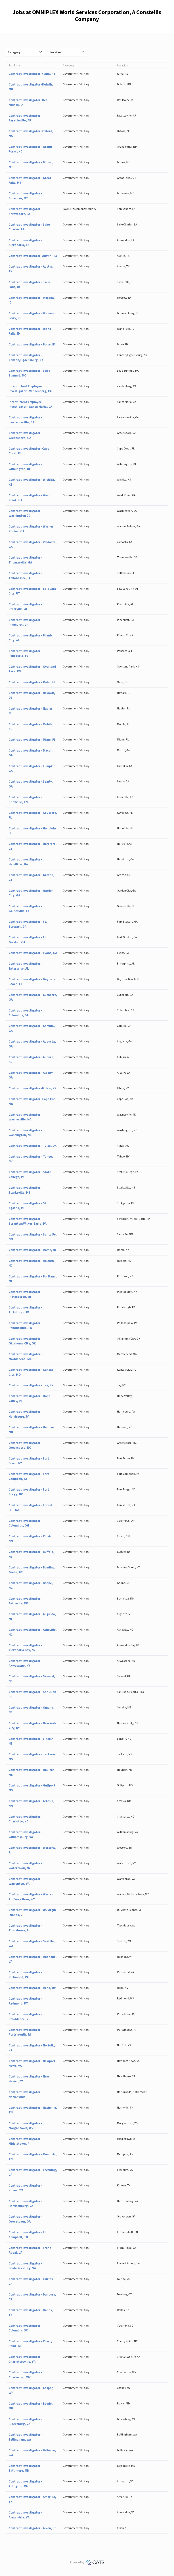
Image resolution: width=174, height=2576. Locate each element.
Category (25, 52)
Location (67, 52)
